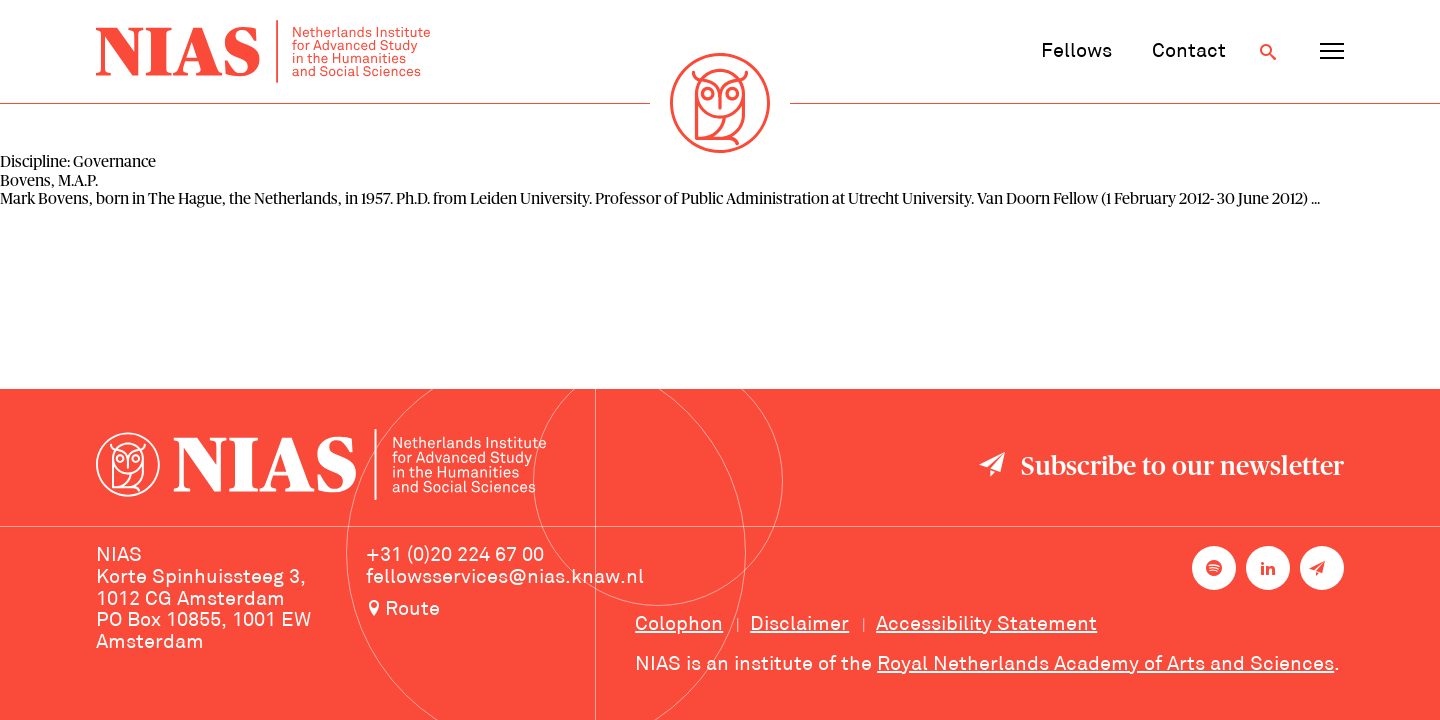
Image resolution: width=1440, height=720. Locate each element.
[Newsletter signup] (1322, 568)
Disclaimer (799, 625)
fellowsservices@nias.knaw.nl (505, 578)
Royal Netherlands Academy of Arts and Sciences (1105, 665)
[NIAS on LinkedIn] (1268, 568)
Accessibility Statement (986, 625)
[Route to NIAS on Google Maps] (505, 611)
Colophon (679, 625)
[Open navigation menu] (1332, 52)
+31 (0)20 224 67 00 (455, 556)
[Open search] (1268, 52)
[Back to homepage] (263, 51)
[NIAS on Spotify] (1214, 568)
